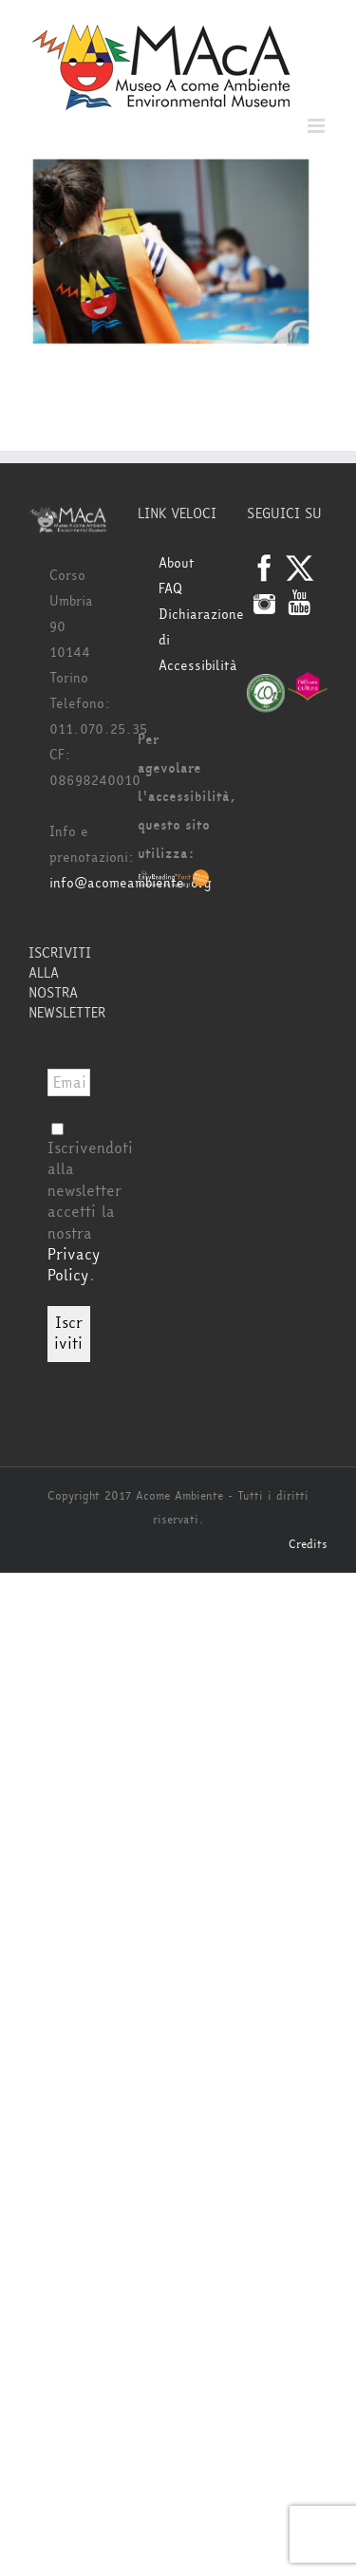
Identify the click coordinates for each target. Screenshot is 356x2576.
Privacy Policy (73, 1264)
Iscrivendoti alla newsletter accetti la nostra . (90, 1204)
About (177, 563)
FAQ (170, 589)
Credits (308, 1544)
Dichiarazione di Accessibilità (188, 640)
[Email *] (68, 1082)
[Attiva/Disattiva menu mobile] (318, 126)
